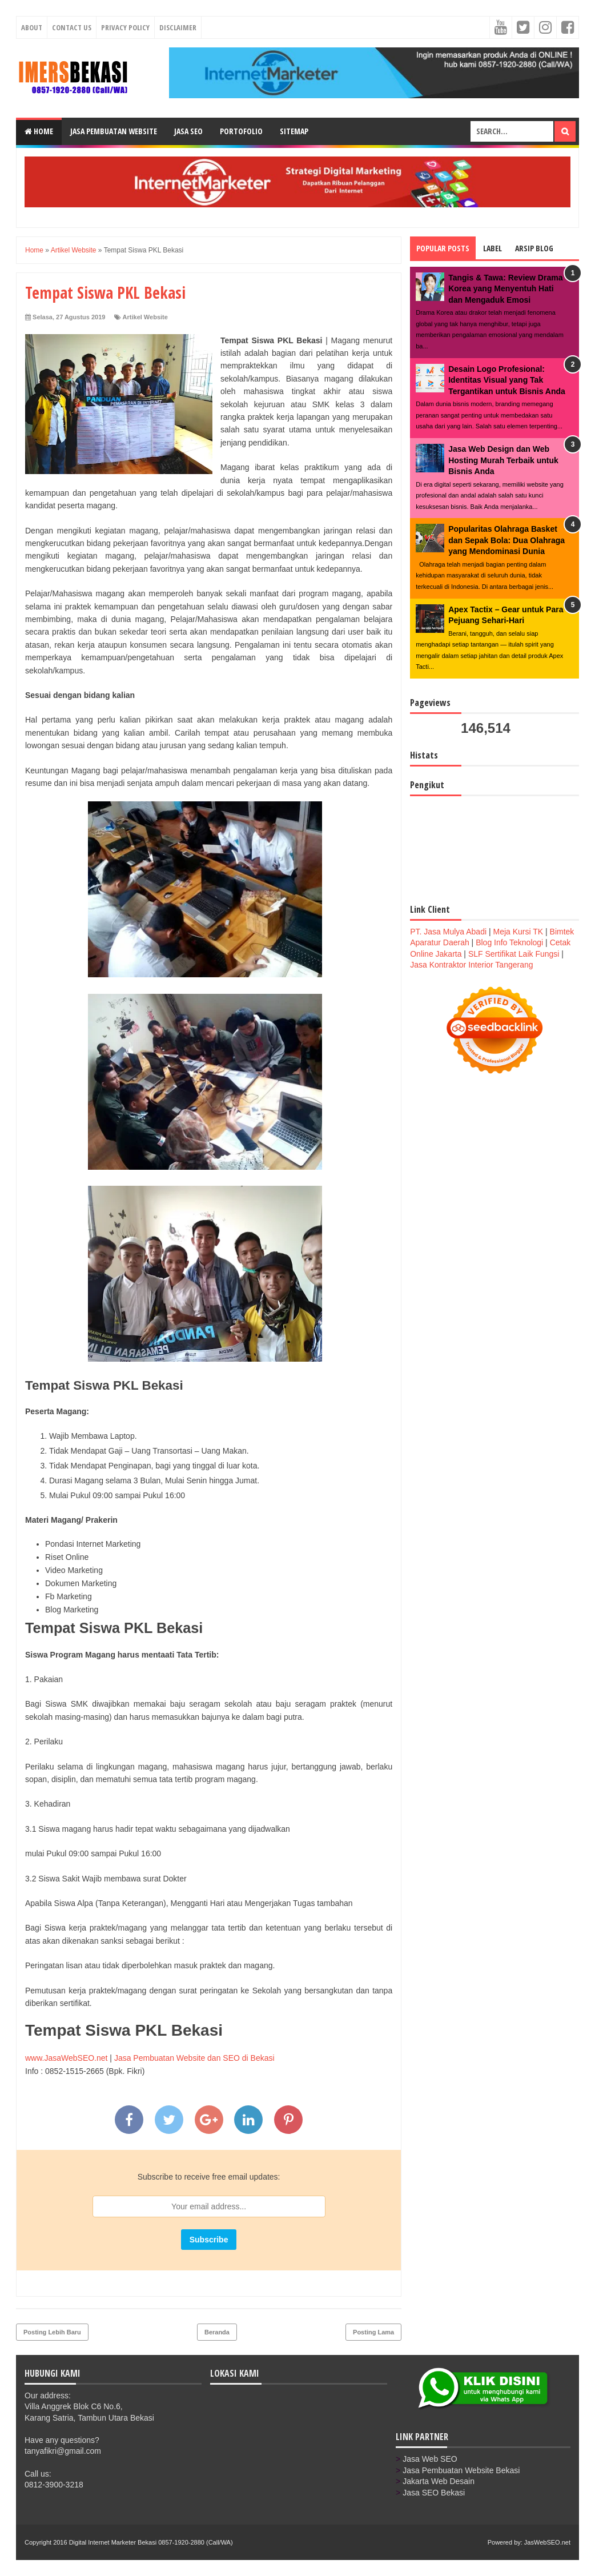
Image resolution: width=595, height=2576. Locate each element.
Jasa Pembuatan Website (113, 131)
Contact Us (71, 27)
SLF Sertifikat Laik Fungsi (514, 953)
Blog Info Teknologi (509, 942)
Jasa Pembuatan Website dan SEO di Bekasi (194, 2058)
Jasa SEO (188, 131)
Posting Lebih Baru (52, 2332)
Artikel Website (145, 317)
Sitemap (294, 131)
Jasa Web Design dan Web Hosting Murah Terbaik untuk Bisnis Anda (503, 460)
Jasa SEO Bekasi (434, 2492)
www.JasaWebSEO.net (66, 2058)
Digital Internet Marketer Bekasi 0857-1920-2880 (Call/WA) (151, 2542)
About (31, 27)
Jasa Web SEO (430, 2458)
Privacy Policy (125, 27)
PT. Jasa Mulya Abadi (448, 931)
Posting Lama (373, 2332)
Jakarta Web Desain (439, 2481)
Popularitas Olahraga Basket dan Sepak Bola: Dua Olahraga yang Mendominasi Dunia (506, 540)
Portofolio (241, 131)
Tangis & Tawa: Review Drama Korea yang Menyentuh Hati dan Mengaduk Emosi (505, 288)
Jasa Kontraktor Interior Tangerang (471, 964)
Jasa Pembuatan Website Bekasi (461, 2470)
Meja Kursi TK (518, 931)
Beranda (217, 2332)
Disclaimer (177, 27)
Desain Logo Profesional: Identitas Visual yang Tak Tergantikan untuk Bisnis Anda (506, 380)
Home (39, 131)
